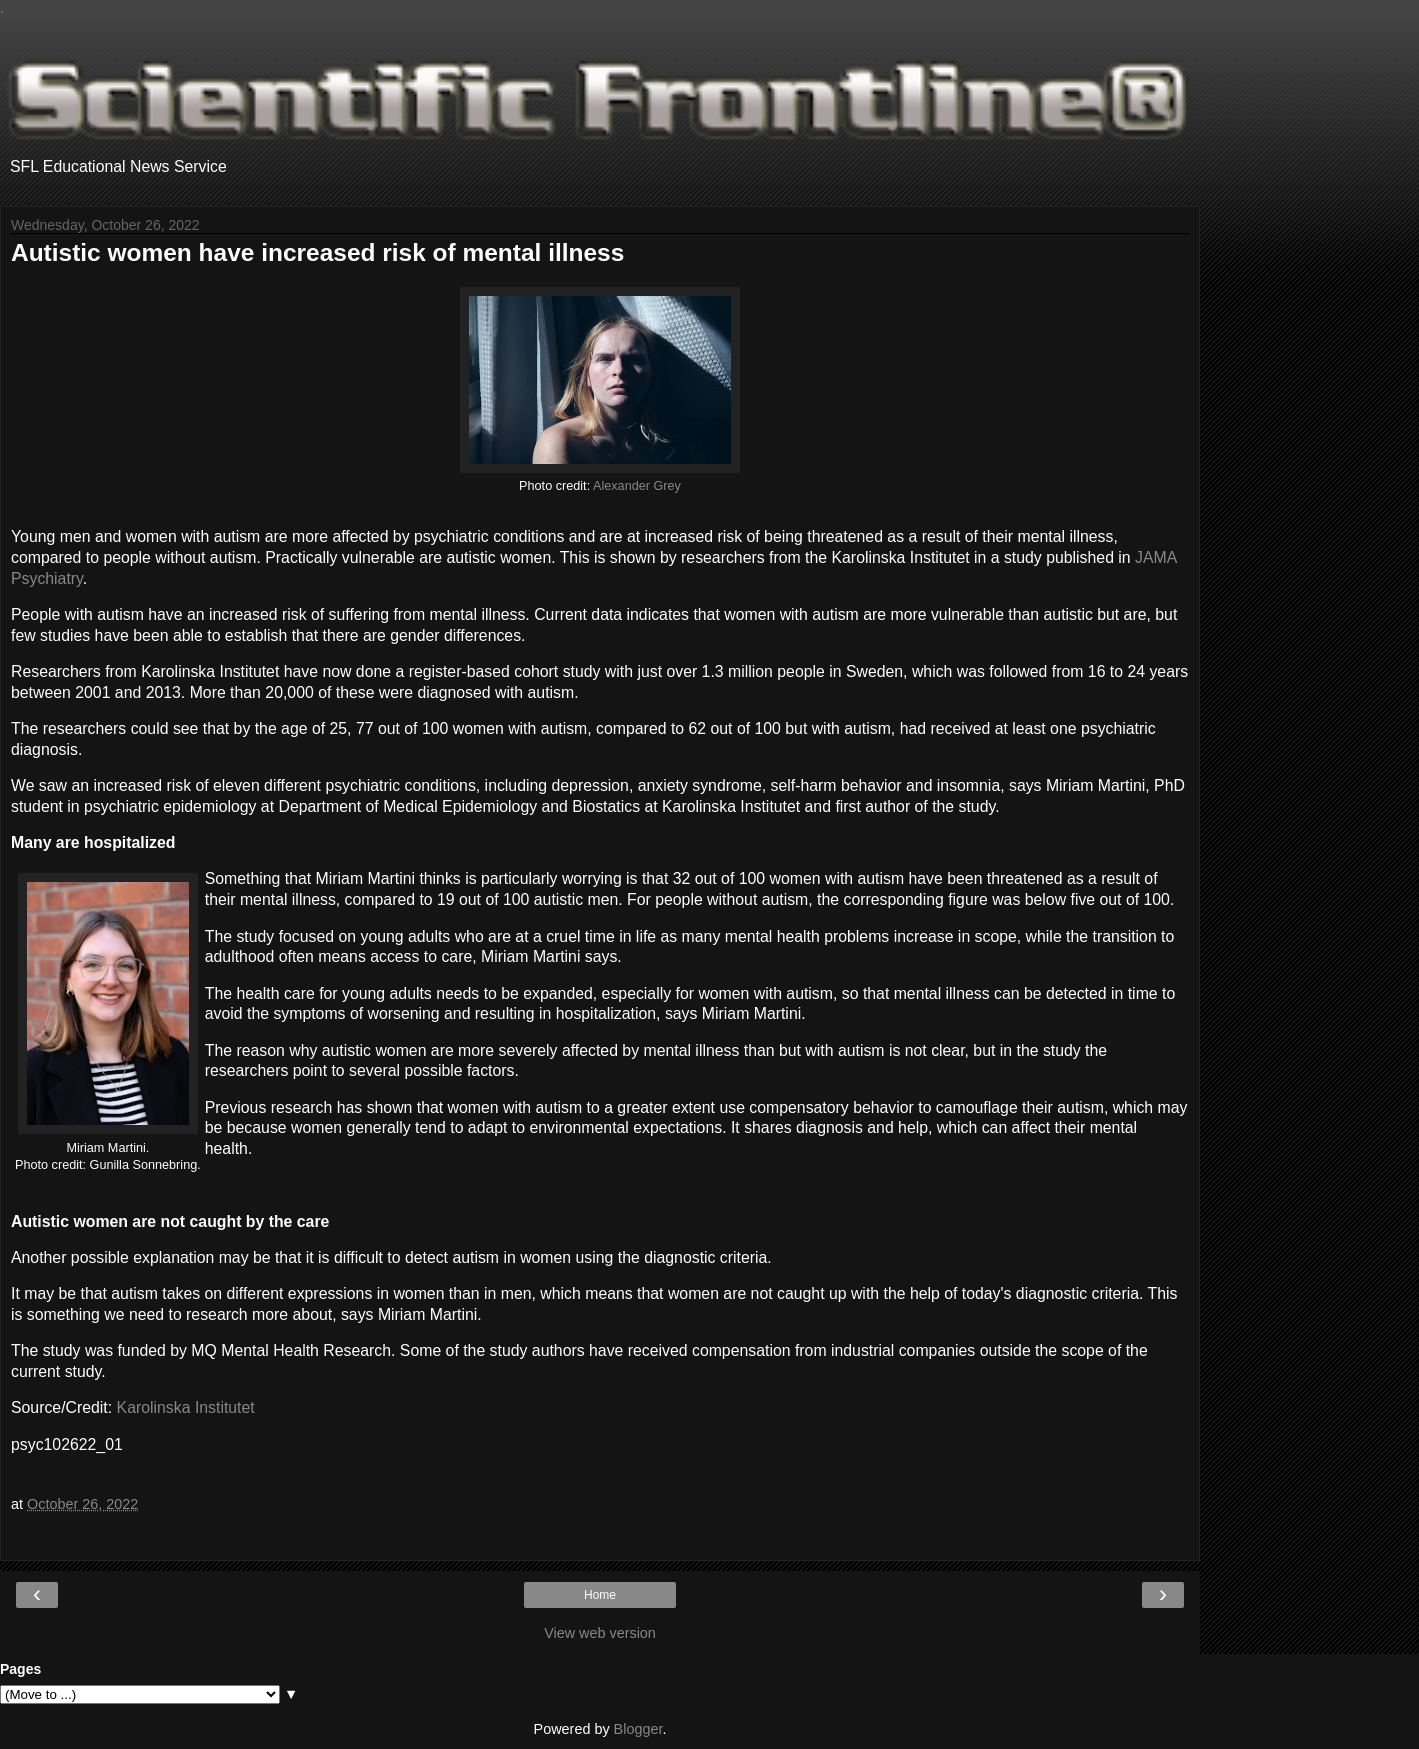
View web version (600, 1633)
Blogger (638, 1729)
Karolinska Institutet (186, 1407)
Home (600, 1595)
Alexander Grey (637, 486)
